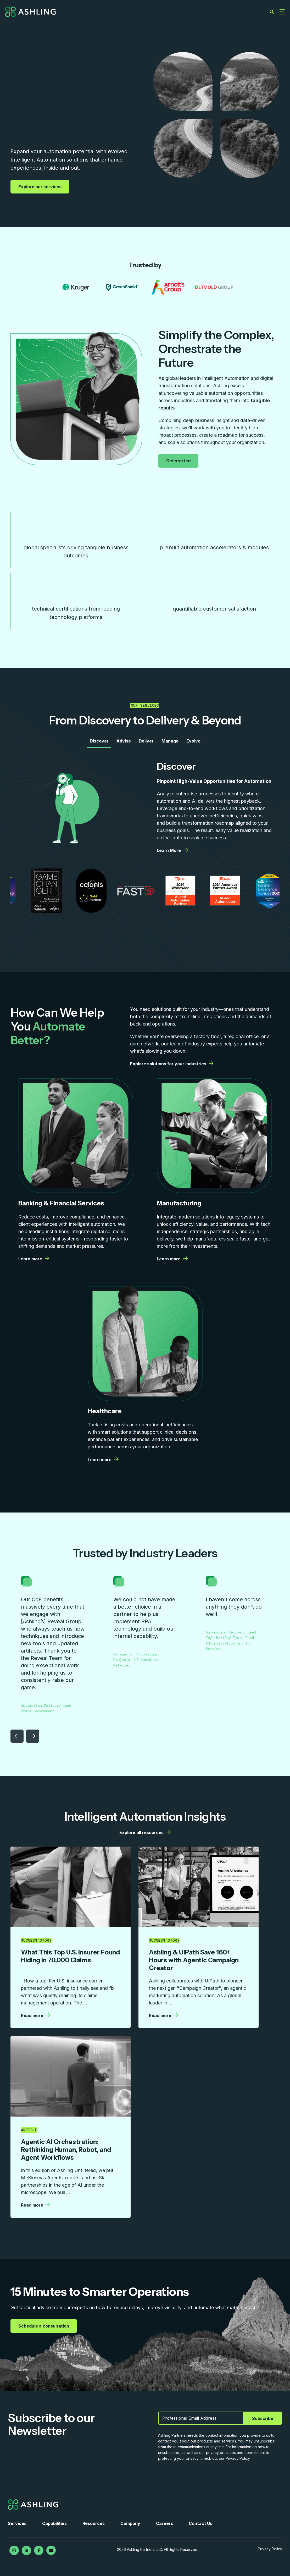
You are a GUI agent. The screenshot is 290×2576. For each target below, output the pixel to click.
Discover (99, 741)
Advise (123, 741)
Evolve (193, 741)
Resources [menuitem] (93, 2523)
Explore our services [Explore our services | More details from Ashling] (40, 186)
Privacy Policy (270, 2549)
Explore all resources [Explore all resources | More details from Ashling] (145, 1832)
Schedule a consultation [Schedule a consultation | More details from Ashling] (44, 2326)
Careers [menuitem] (164, 2523)
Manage (170, 741)
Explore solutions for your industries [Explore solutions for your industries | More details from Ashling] (171, 1063)
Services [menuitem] (17, 2523)
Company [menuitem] (130, 2523)
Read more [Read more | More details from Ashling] (35, 2015)
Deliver (146, 741)
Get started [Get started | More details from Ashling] (179, 460)
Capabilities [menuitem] (54, 2523)
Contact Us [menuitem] (200, 2523)
